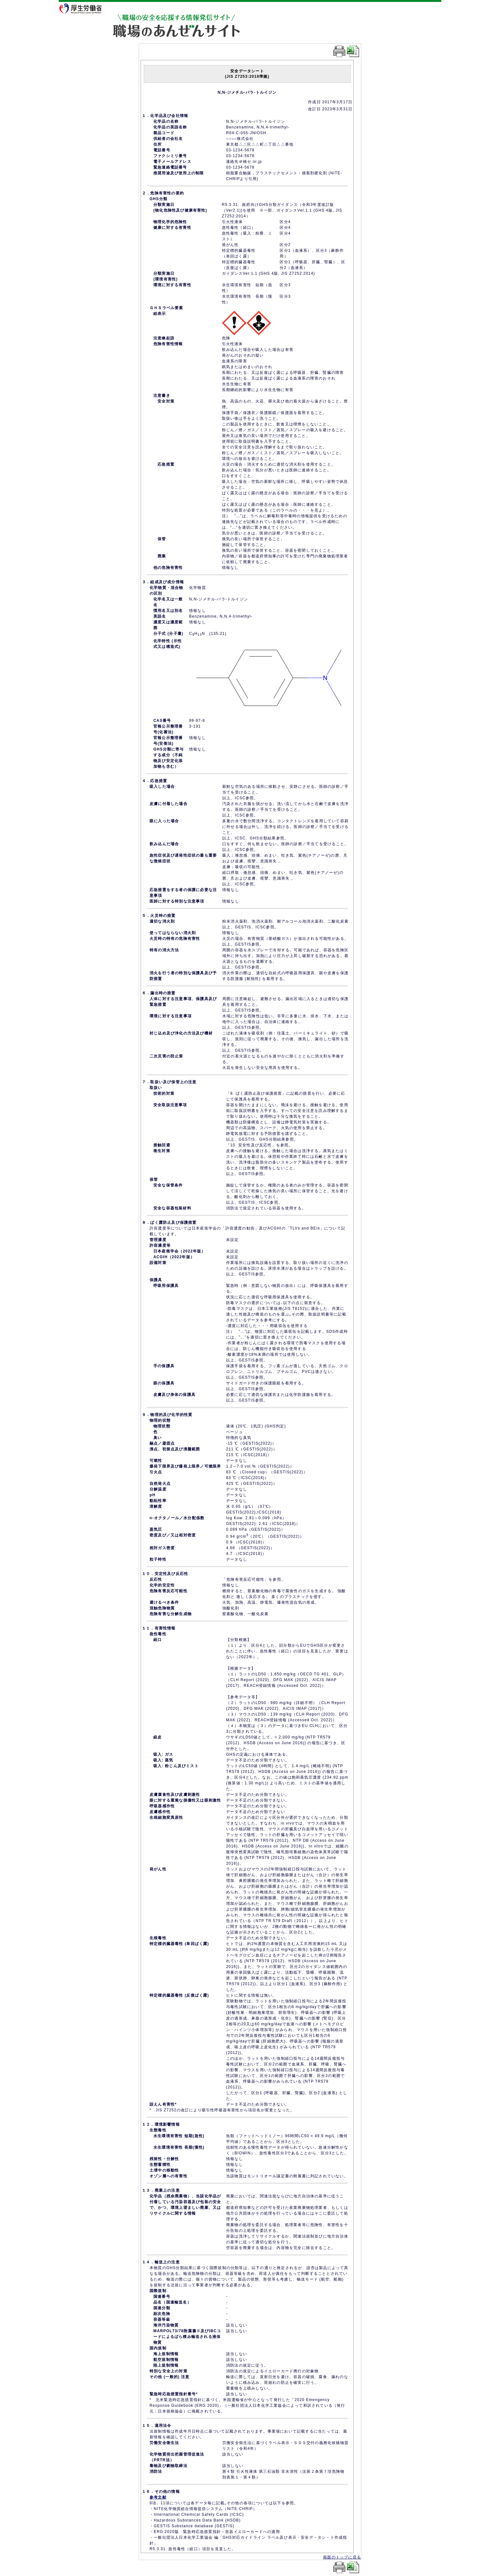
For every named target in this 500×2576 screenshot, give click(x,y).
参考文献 (158, 2497)
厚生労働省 (84, 8)
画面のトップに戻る (342, 2557)
